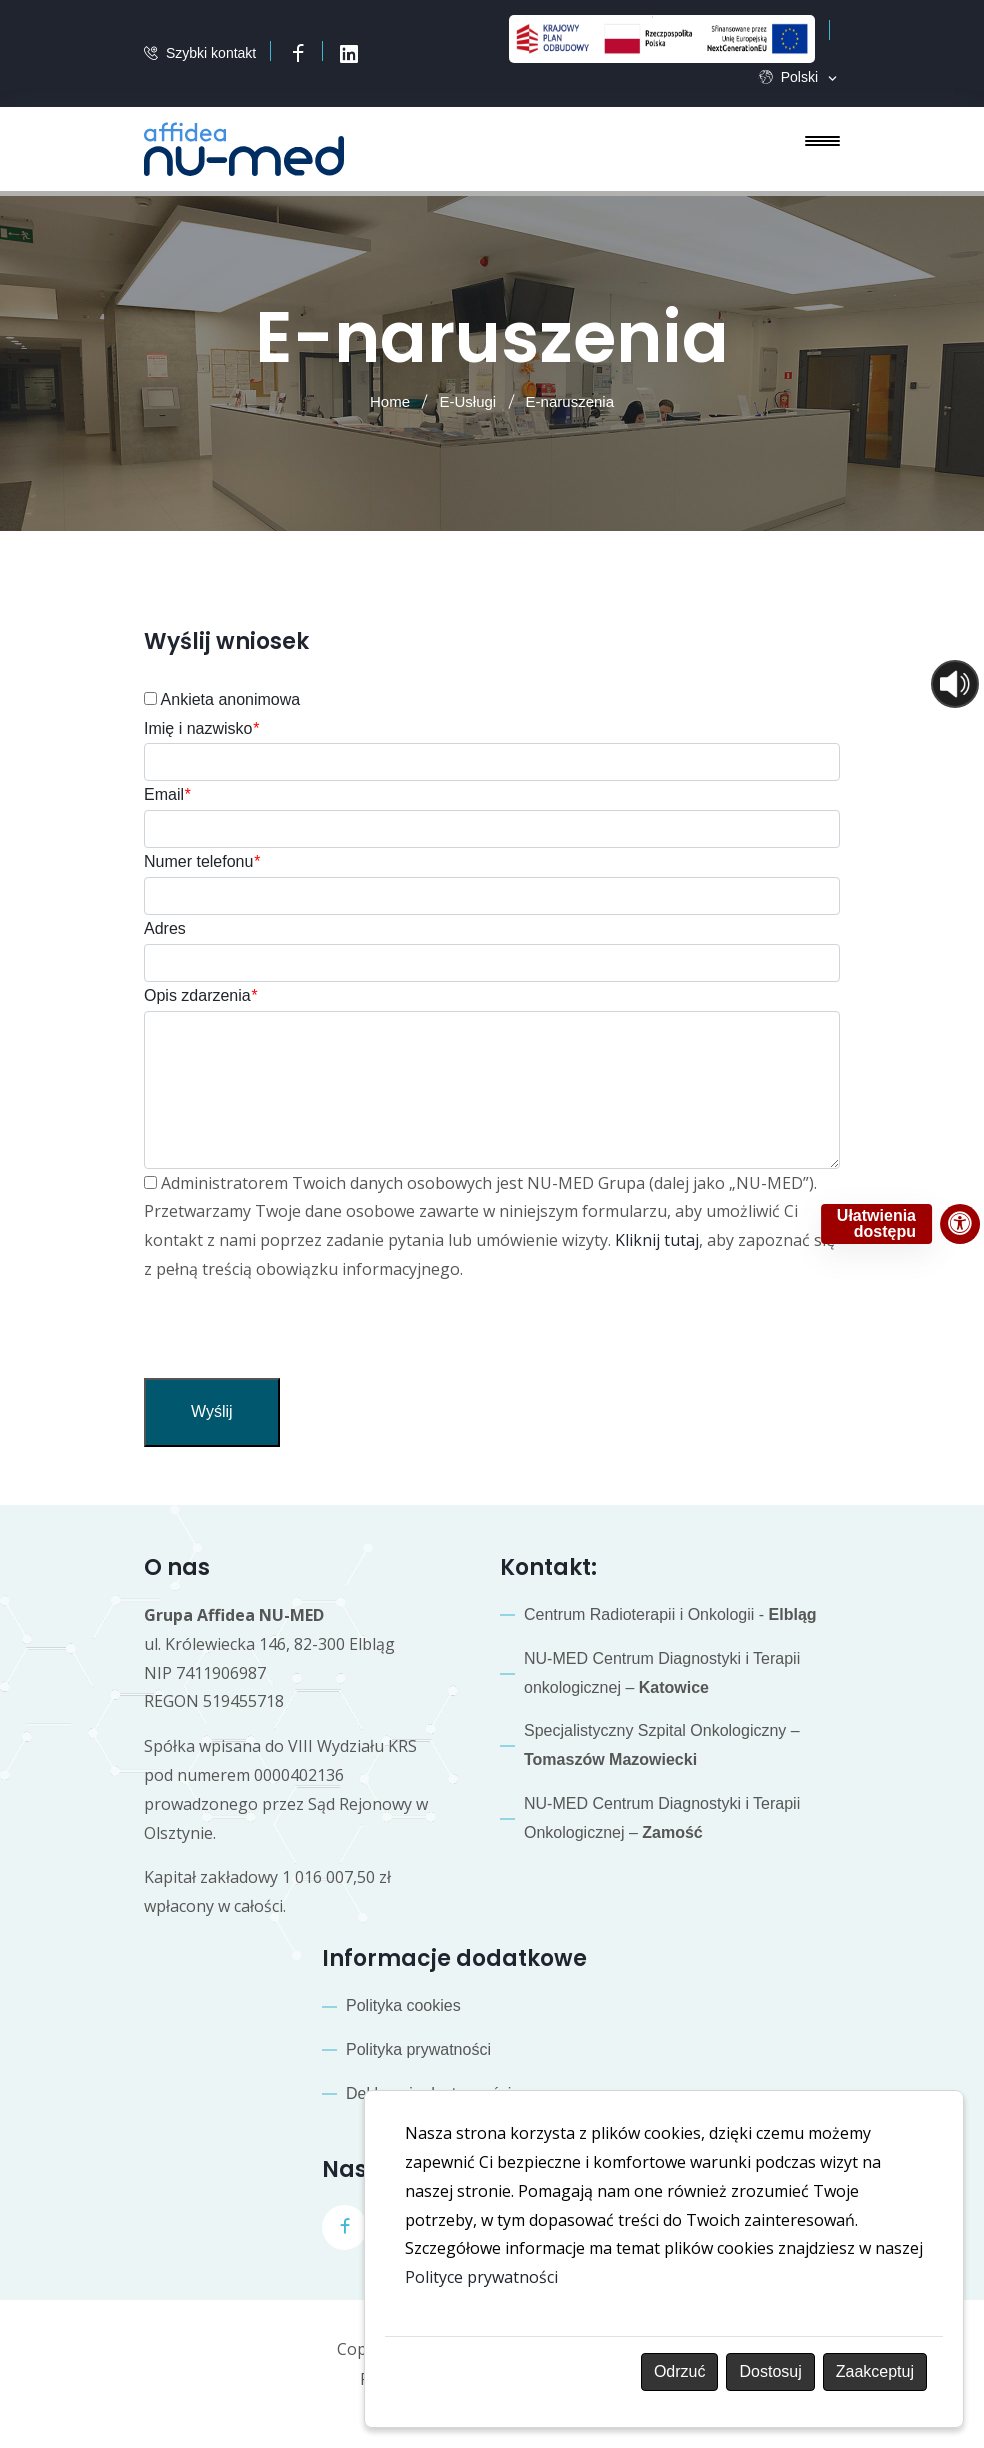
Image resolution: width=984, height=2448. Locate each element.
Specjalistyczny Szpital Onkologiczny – (662, 1745)
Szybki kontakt (211, 53)
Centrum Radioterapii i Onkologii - (670, 1614)
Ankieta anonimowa (222, 699)
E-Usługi (467, 401)
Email (167, 794)
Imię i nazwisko (201, 728)
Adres (165, 928)
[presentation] (296, 1339)
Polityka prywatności (418, 2049)
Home (390, 401)
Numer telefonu (202, 861)
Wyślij (212, 1411)
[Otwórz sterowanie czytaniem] (955, 684)
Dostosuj (770, 2371)
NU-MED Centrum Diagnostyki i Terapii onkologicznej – (662, 1673)
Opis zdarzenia (200, 995)
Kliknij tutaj (657, 1240)
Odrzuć (680, 2371)
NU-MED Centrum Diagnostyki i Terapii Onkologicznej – (662, 1818)
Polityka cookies (403, 2005)
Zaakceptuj (875, 2371)
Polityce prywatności (481, 2277)
